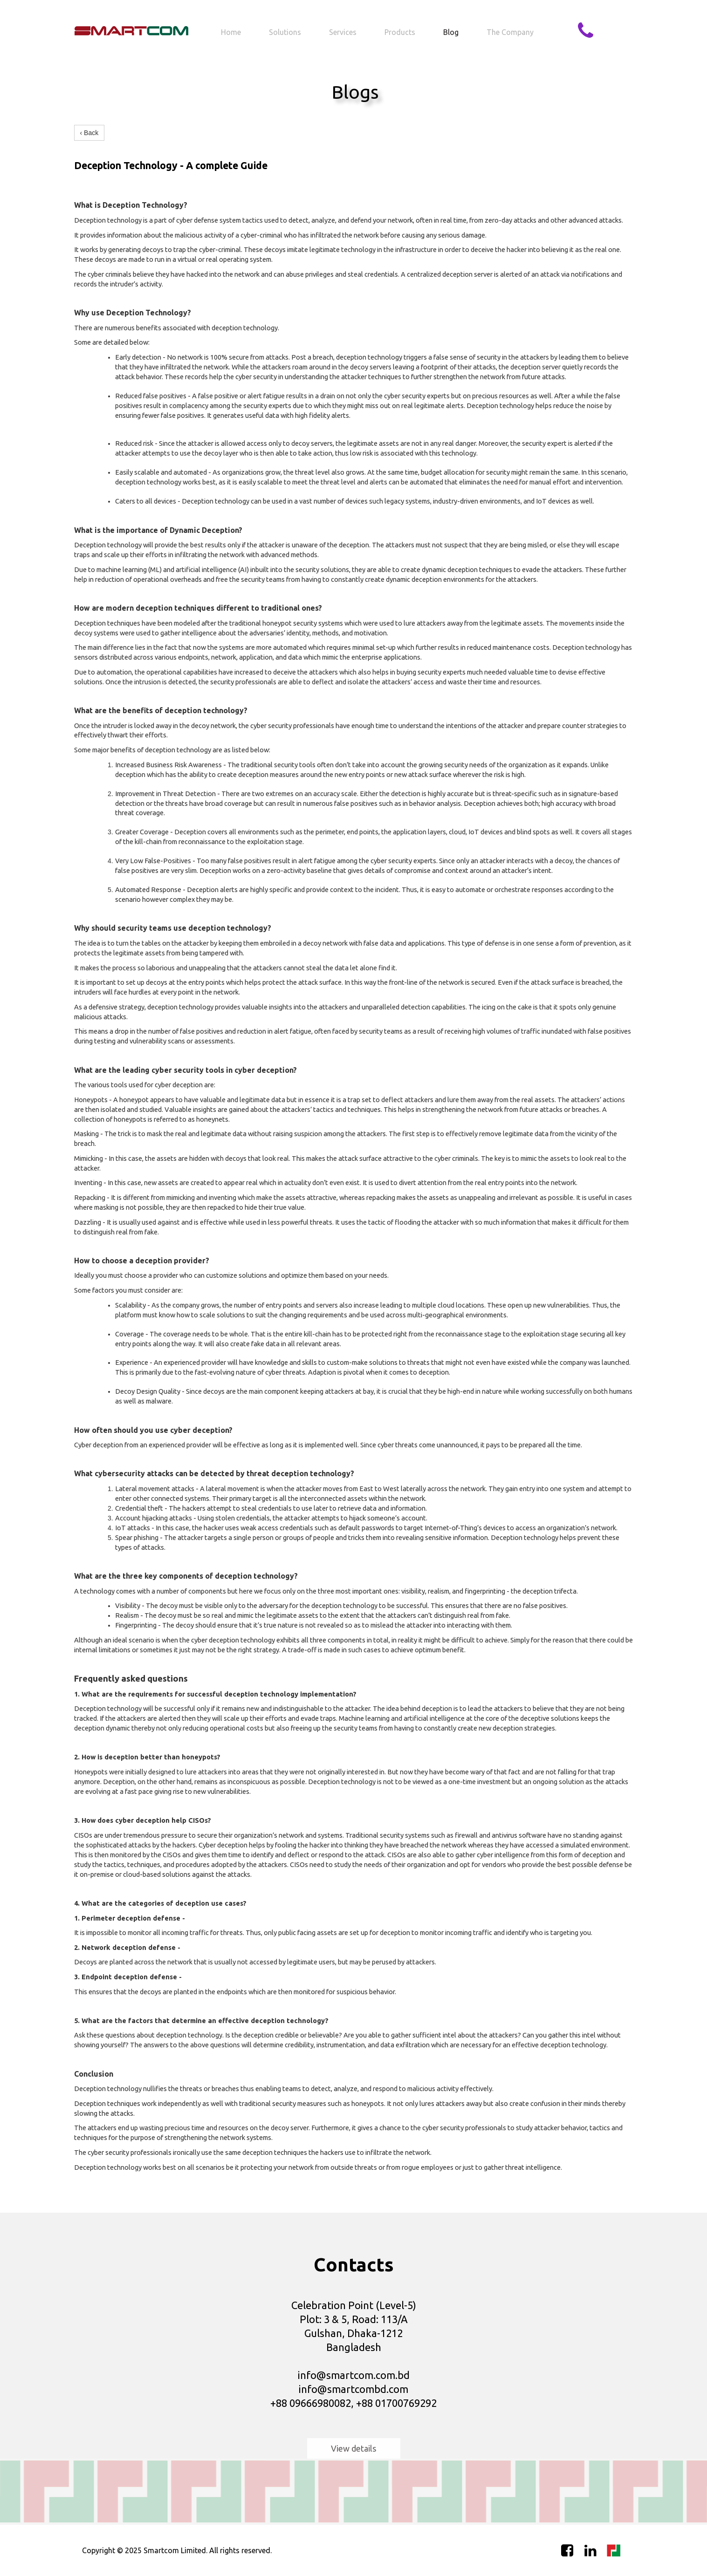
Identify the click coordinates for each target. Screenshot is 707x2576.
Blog (451, 32)
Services (343, 32)
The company (510, 32)
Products (399, 32)
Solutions (285, 32)
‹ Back (89, 132)
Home (231, 32)
